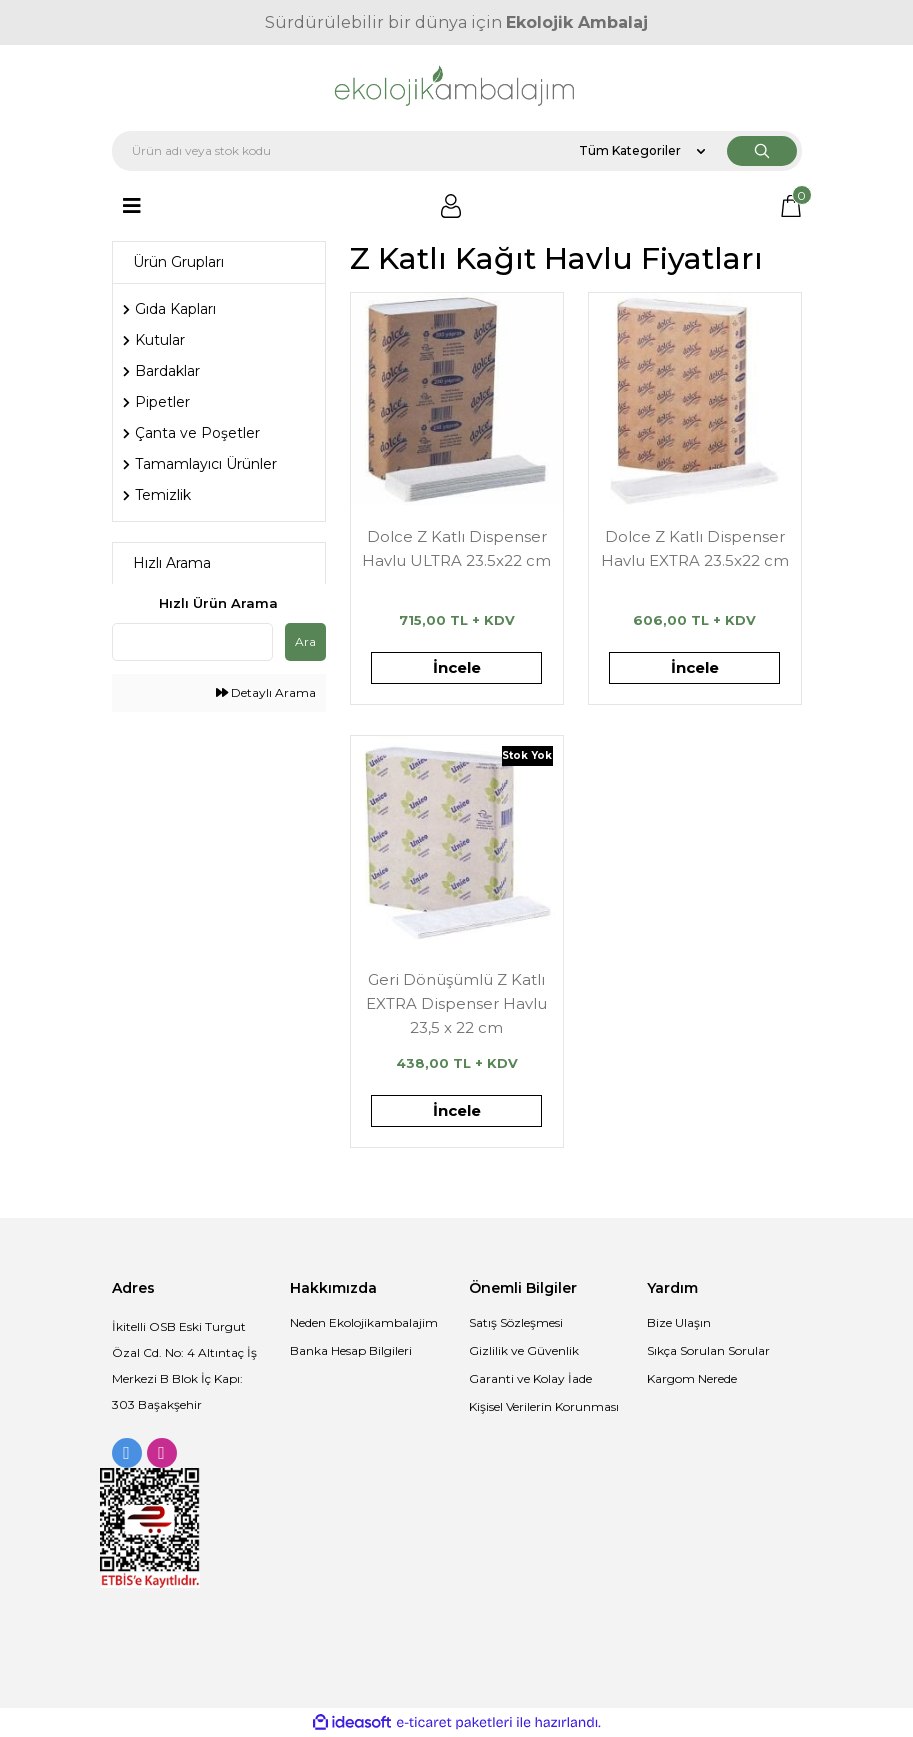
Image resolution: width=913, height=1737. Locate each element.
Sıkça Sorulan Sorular (708, 1350)
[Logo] (456, 88)
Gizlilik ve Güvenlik (524, 1350)
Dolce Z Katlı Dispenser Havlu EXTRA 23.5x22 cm (695, 548)
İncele (457, 667)
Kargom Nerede (692, 1378)
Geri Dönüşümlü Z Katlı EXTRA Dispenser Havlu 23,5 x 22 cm (456, 1003)
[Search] (457, 151)
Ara (305, 641)
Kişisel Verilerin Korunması (544, 1406)
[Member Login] (451, 206)
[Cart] (791, 206)
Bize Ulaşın (679, 1322)
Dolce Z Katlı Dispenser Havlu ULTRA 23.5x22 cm (456, 548)
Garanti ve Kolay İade (530, 1378)
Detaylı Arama (266, 692)
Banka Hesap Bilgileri (351, 1350)
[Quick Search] (192, 642)
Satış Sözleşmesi (516, 1322)
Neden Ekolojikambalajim (364, 1322)
